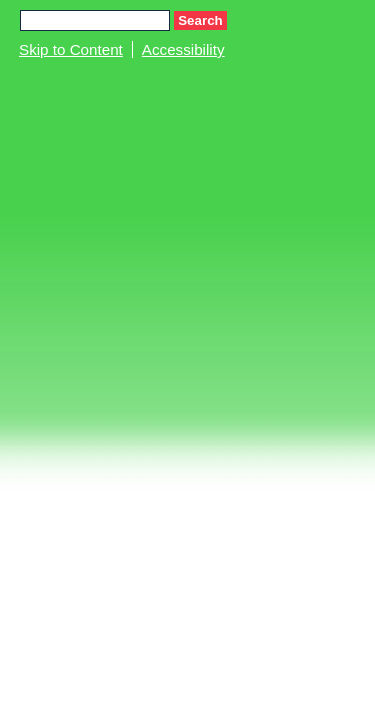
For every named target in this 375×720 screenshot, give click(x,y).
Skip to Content (71, 49)
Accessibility (183, 49)
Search (200, 20)
